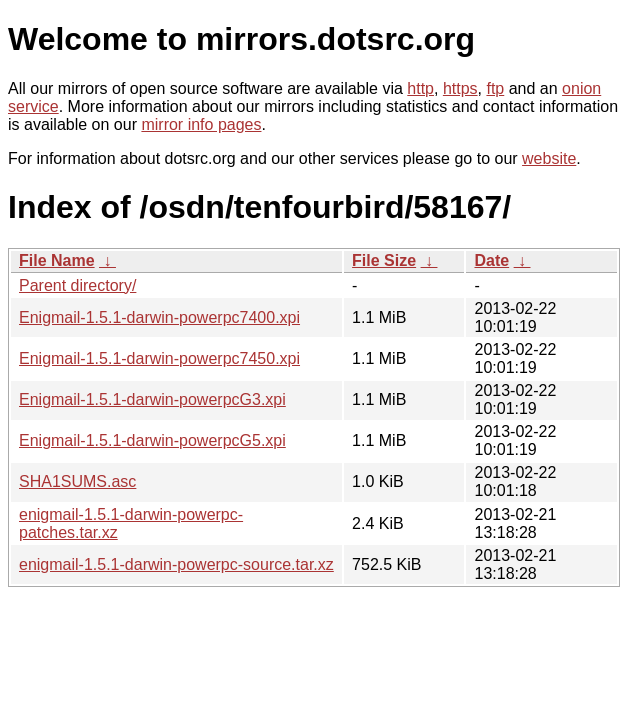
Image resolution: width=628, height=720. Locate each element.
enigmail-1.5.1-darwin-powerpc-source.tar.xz (176, 564)
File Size (384, 260)
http (420, 88)
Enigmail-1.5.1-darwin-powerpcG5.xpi (152, 440)
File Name (57, 260)
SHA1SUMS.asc (77, 481)
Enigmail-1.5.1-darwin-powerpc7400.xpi (159, 317)
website (549, 158)
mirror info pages (201, 124)
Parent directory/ (77, 285)
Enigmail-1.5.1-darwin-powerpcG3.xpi (152, 399)
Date (491, 260)
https (460, 88)
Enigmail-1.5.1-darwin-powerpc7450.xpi (159, 358)
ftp (495, 88)
